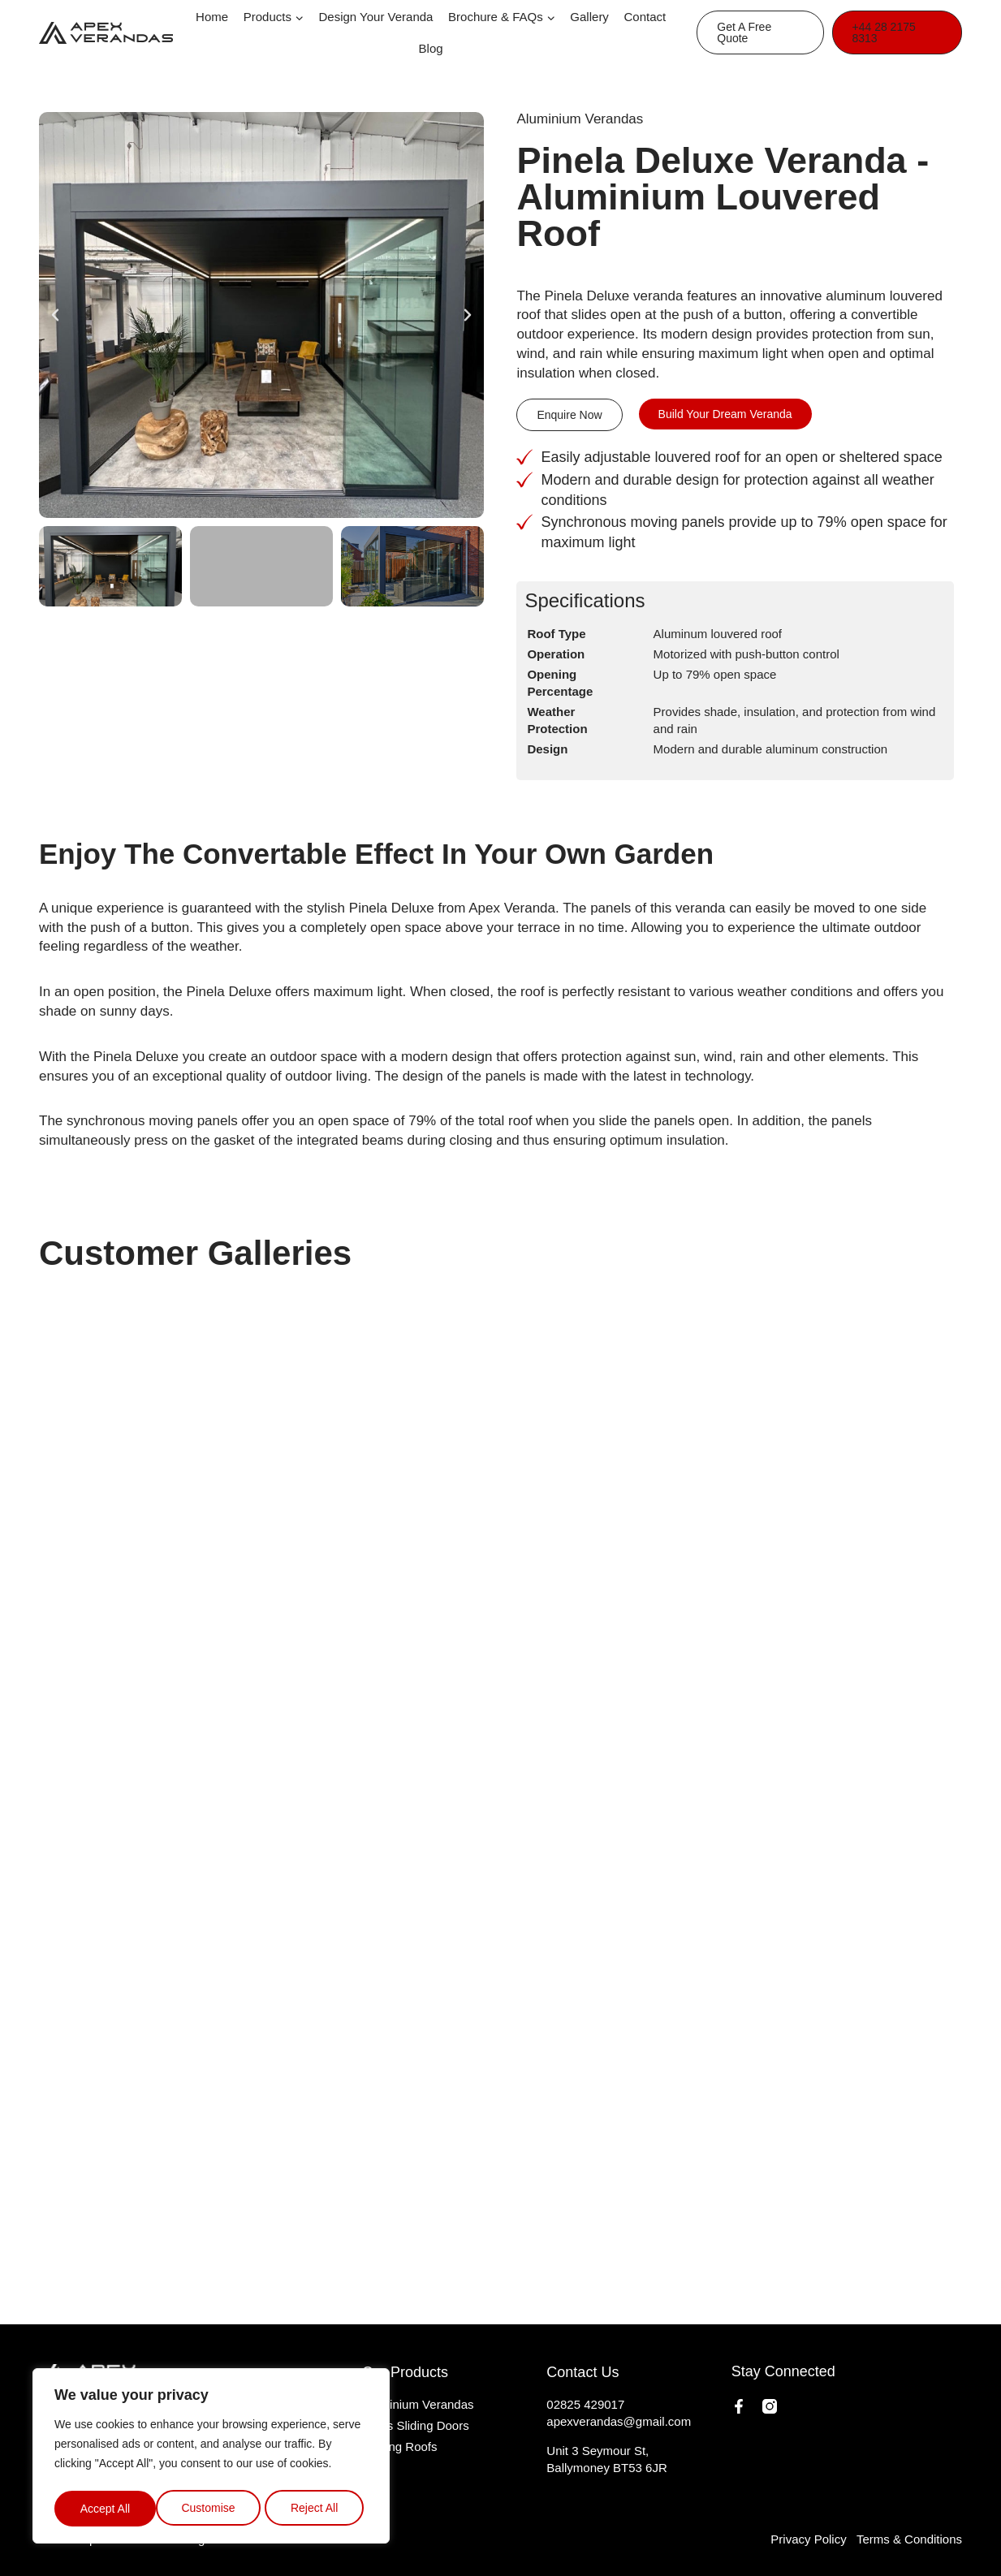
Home (212, 17)
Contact (644, 17)
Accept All (318, 2508)
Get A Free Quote (744, 32)
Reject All (212, 2508)
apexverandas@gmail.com (618, 2421)
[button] (55, 315)
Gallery (589, 17)
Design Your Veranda (376, 17)
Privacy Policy (808, 2539)
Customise (106, 2508)
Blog (431, 48)
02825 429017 (585, 2404)
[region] (211, 2458)
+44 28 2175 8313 (884, 32)
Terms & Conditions (909, 2539)
